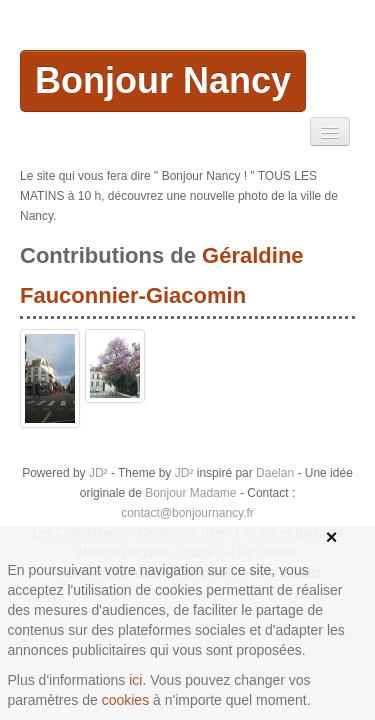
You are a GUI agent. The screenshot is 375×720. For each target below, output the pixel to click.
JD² (98, 473)
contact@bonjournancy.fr (187, 513)
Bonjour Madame (190, 493)
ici (135, 680)
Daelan (275, 473)
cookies (125, 700)
